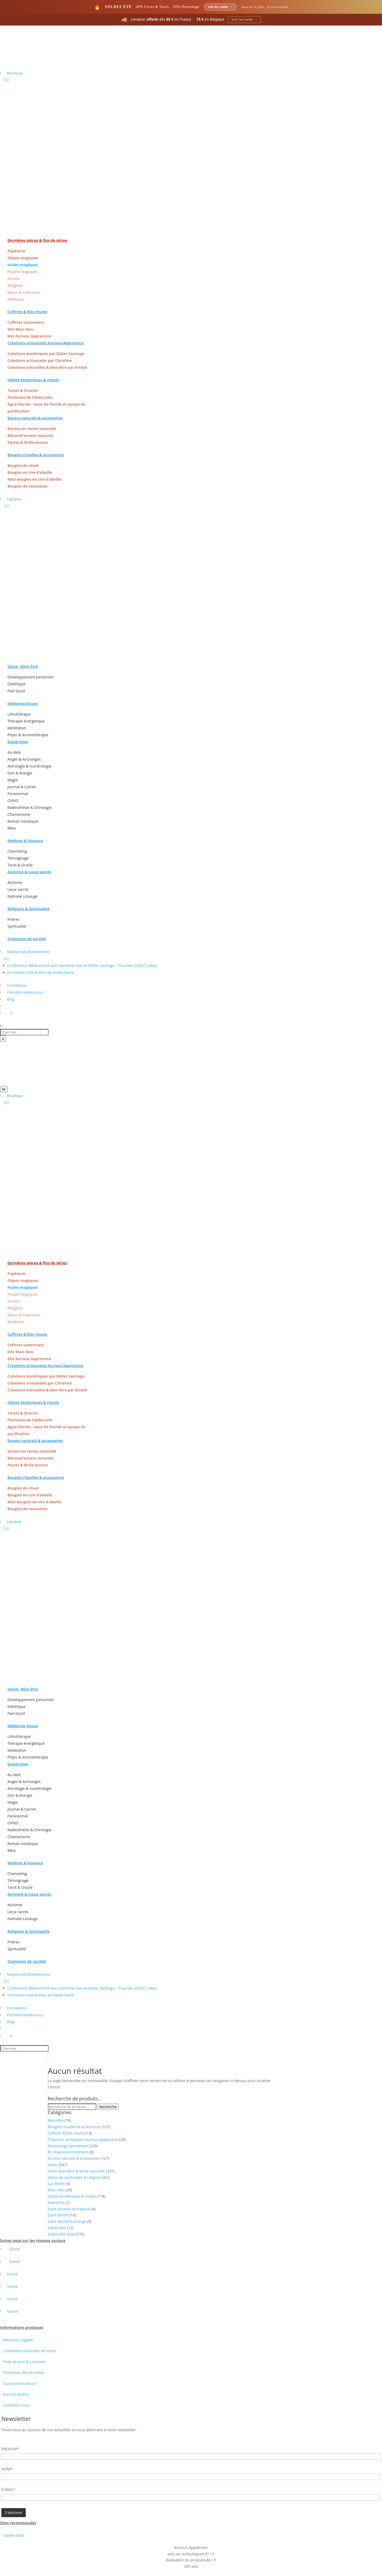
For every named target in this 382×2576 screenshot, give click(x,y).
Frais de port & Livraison (24, 2361)
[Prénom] (191, 2456)
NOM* (6, 2469)
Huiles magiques (22, 264)
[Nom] (191, 2477)
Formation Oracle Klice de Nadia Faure (40, 972)
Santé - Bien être (22, 666)
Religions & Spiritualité (28, 908)
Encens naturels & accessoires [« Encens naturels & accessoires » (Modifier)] (35, 417)
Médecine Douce (22, 703)
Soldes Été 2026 (61, 2234)
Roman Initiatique (22, 821)
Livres (53, 2164)
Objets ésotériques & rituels (72, 2196)
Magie (12, 779)
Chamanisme (18, 814)
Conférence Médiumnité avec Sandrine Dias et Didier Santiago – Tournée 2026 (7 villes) (82, 965)
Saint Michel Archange (67, 2221)
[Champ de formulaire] (13, 2512)
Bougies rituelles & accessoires (74, 2126)
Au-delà (14, 752)
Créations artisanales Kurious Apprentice (83, 2139)
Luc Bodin (56, 2183)
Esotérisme (17, 741)
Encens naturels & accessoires (74, 2158)
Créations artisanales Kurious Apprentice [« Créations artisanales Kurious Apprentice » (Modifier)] (45, 342)
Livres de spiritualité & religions (75, 2177)
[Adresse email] (191, 2497)
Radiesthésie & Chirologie (29, 807)
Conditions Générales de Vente (30, 2350)
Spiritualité (16, 926)
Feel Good (16, 690)
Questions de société (26, 938)
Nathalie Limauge (22, 896)
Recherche (108, 2106)
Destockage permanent (68, 2145)
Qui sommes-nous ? (20, 2383)
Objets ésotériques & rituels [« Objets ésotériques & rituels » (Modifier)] (33, 379)
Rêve (11, 828)
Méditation (16, 727)
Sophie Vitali (13, 2535)
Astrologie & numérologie (29, 766)
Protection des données (23, 2372)
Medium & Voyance (25, 840)
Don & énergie (19, 773)
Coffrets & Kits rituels (66, 2133)
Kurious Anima (15, 2394)
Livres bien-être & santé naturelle (76, 2171)
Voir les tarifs (244, 19)
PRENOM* (10, 2448)
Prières (13, 919)
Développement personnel (30, 677)
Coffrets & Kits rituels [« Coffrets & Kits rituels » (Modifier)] (27, 311)
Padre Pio (56, 2202)
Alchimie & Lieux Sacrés (29, 871)
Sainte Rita (57, 2227)
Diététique (16, 683)
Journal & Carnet (21, 786)
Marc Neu (56, 2189)
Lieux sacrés (18, 889)
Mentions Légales (18, 2339)
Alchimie (14, 882)
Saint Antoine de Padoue (69, 2208)
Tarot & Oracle (20, 865)
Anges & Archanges (24, 759)
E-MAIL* (8, 2489)
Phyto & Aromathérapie (27, 734)
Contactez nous (17, 2405)
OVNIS (12, 800)
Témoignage (18, 858)
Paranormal (17, 793)
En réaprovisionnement (68, 2151)
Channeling (17, 851)
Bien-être (56, 2120)
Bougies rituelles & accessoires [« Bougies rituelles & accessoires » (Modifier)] (35, 454)
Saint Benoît (58, 2215)
